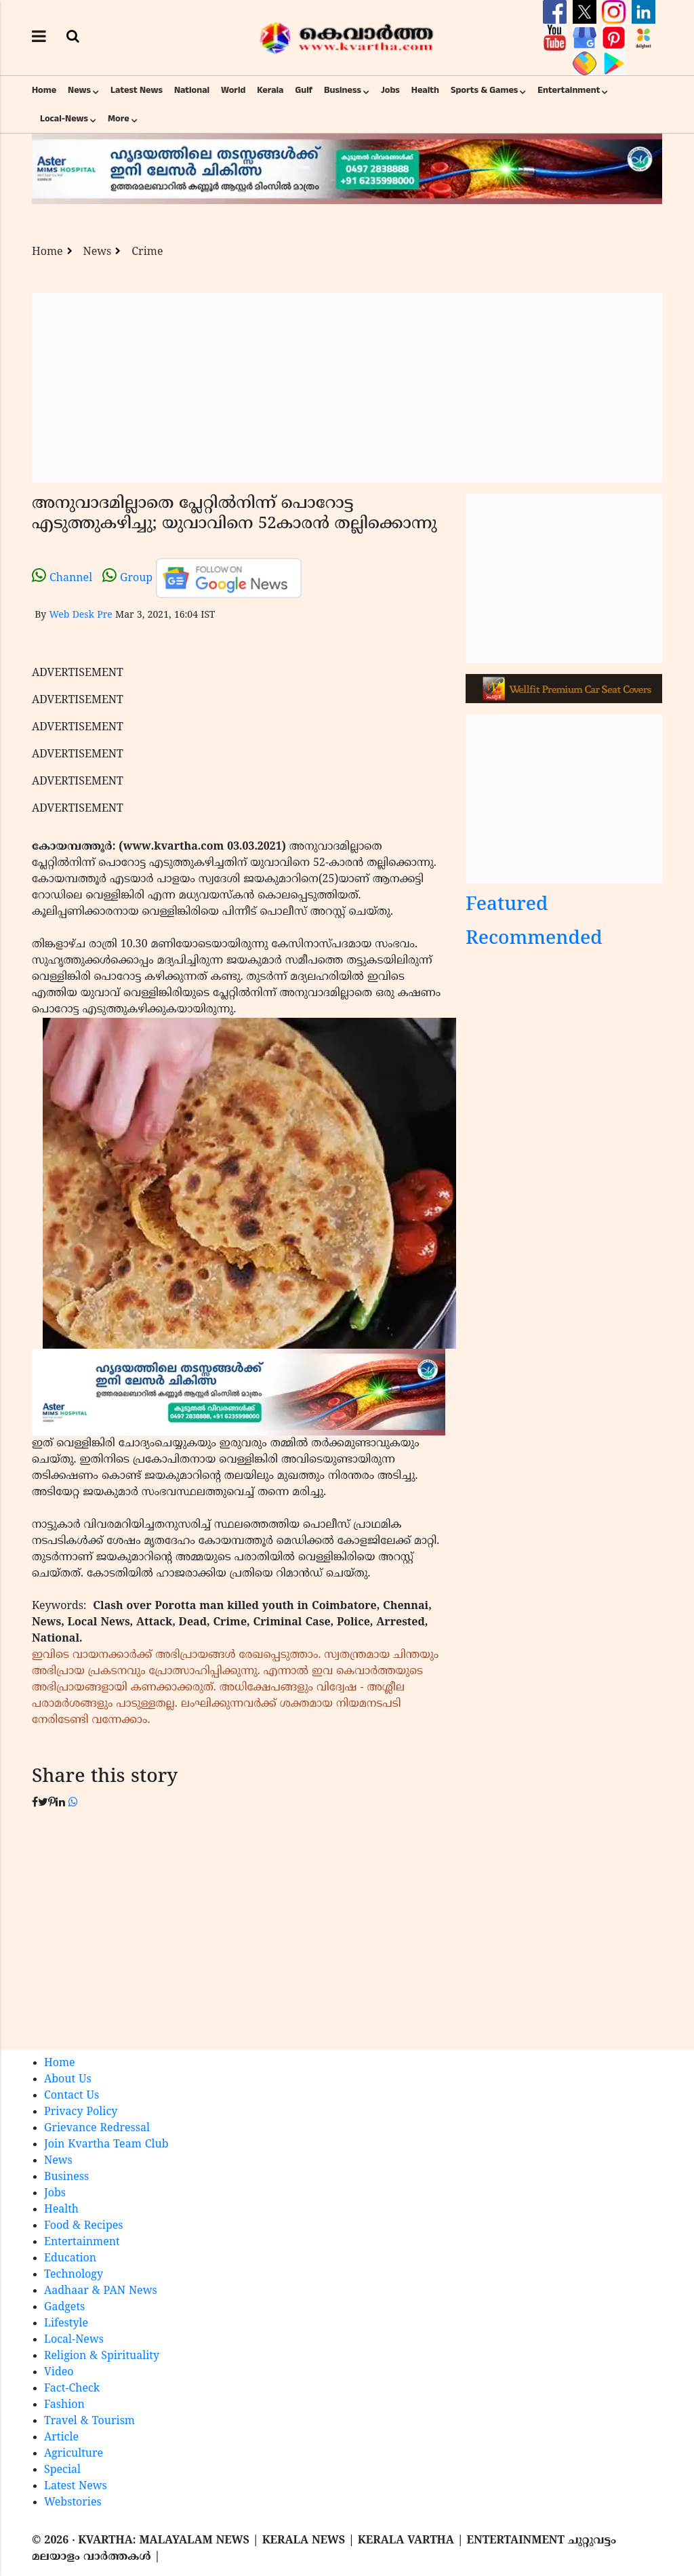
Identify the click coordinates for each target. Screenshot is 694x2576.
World (233, 90)
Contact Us (71, 2096)
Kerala (270, 90)
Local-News (64, 118)
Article (61, 2437)
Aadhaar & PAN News (100, 2291)
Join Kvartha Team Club (106, 2145)
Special (62, 2470)
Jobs (390, 90)
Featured (507, 905)
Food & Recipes (83, 2226)
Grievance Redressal (97, 2128)
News (79, 90)
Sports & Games (484, 90)
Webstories (73, 2503)
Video (59, 2372)
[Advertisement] (347, 388)
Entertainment (568, 90)
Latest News (136, 90)
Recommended (534, 939)
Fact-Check (72, 2389)
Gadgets (64, 2307)
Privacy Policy (80, 2112)
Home (44, 90)
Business (342, 90)
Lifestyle (66, 2324)
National (191, 90)
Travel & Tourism (89, 2421)
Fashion (64, 2405)
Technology (73, 2275)
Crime (147, 252)
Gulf (303, 90)
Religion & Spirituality (101, 2356)
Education (70, 2258)
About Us (67, 2079)
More (118, 118)
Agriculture (73, 2454)
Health (425, 90)
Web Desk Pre (80, 615)
